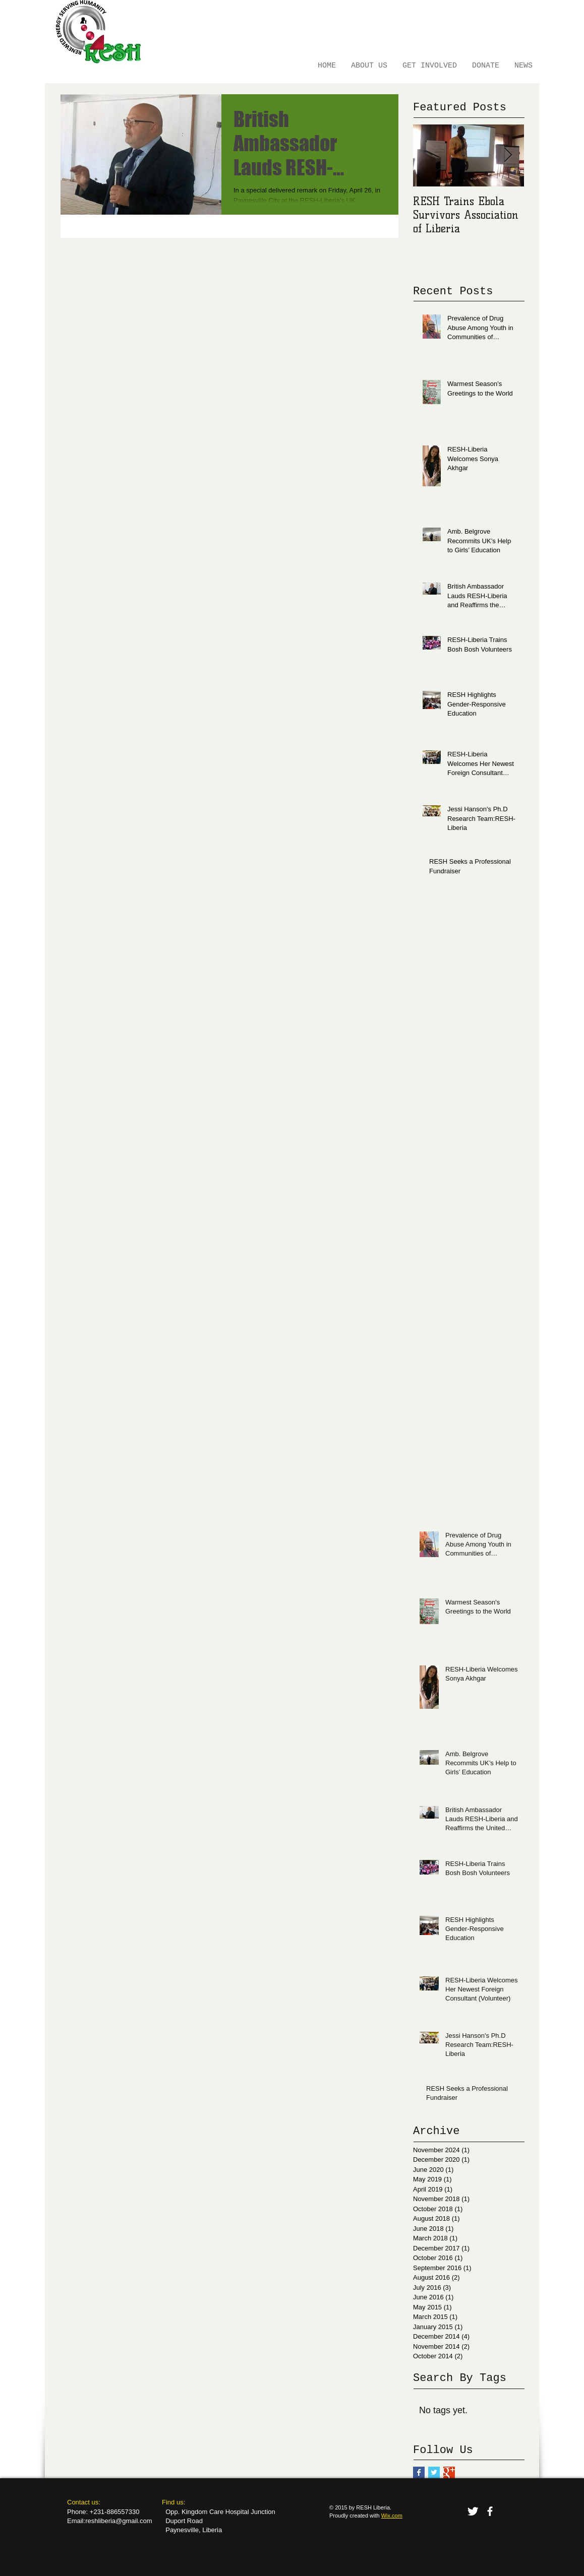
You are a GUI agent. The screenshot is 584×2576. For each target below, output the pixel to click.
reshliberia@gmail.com (118, 2521)
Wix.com (391, 2516)
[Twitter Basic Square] (434, 2472)
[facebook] (490, 2511)
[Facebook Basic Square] (419, 2472)
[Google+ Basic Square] (449, 2472)
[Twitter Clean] (472, 2511)
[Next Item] (507, 155)
